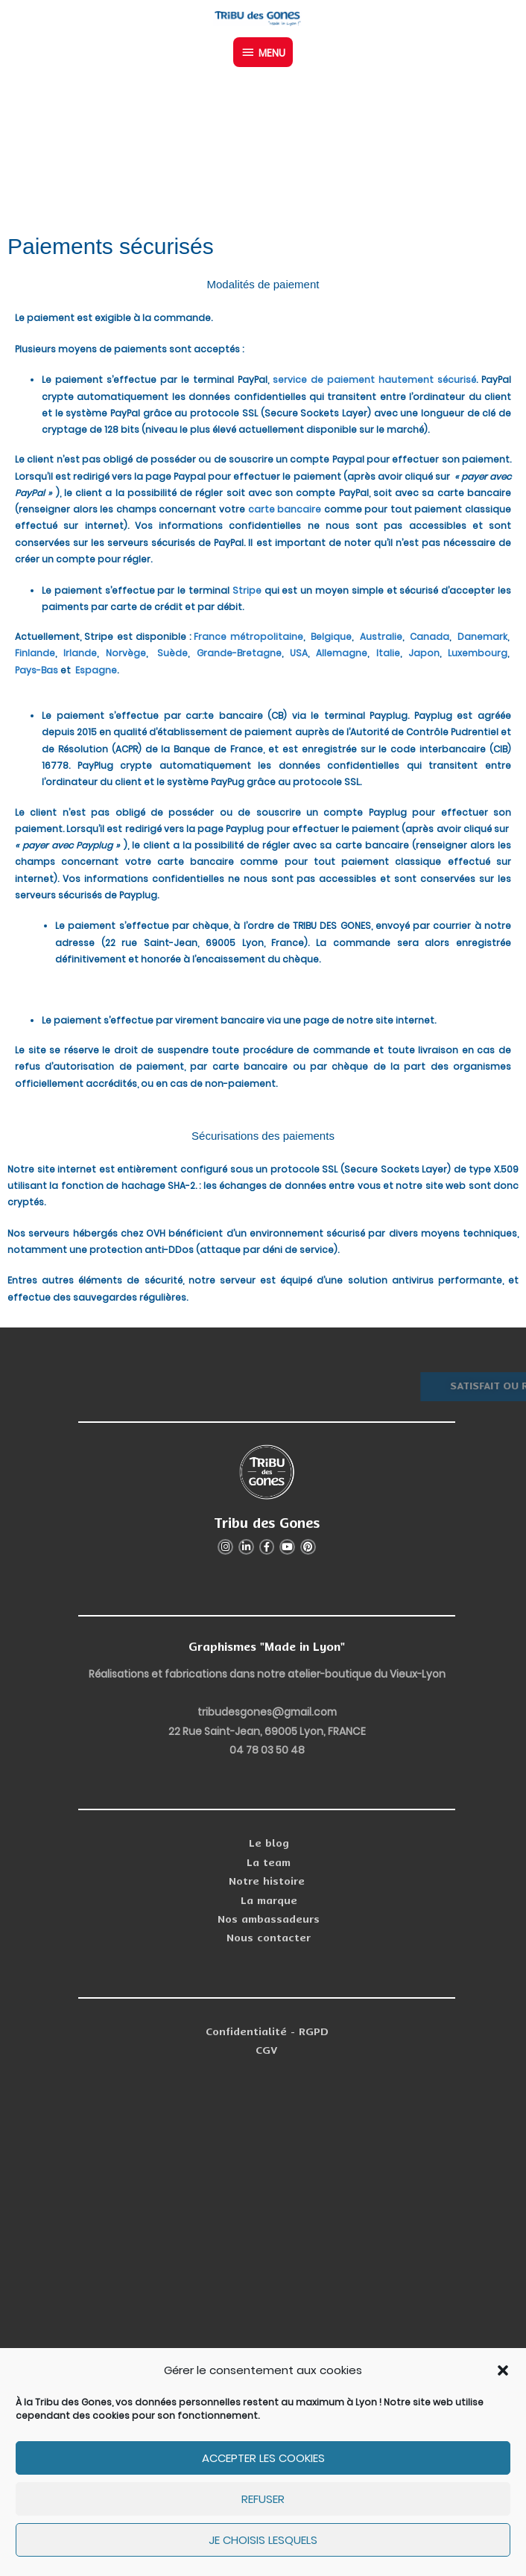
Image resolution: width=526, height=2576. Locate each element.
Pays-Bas (36, 670)
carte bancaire (285, 509)
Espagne (96, 670)
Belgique (331, 636)
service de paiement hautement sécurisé (374, 379)
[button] (502, 2370)
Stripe (247, 590)
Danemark (482, 636)
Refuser (263, 2499)
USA (299, 653)
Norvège (126, 653)
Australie (379, 636)
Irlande (80, 653)
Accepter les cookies (263, 2458)
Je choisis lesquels (263, 2540)
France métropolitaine (248, 636)
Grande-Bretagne (239, 653)
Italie (388, 653)
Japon (424, 653)
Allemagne (340, 653)
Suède (171, 653)
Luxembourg (477, 653)
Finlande (35, 653)
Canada (429, 636)
